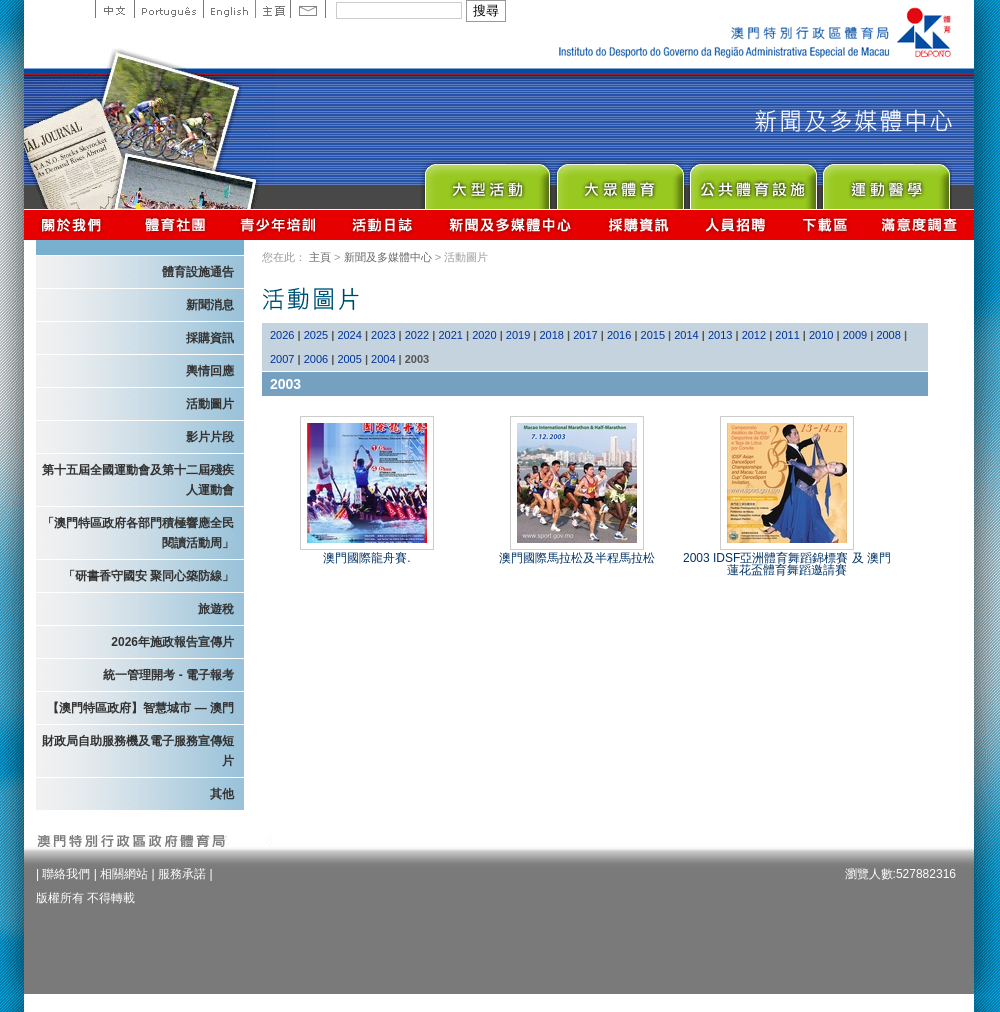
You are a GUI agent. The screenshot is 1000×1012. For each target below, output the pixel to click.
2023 (383, 335)
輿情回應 (210, 371)
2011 (787, 335)
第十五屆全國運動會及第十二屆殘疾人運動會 (138, 480)
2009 (855, 335)
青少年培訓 (279, 224)
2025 (316, 335)
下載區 (824, 224)
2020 (484, 335)
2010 (821, 335)
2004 (383, 359)
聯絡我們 (66, 874)
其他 (222, 794)
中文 (114, 9)
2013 (720, 335)
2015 (653, 335)
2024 (349, 335)
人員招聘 (735, 224)
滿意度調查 (920, 224)
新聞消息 (210, 305)
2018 (552, 335)
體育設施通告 (198, 272)
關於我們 (75, 224)
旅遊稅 (216, 609)
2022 (417, 335)
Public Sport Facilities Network (752, 181)
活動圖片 (210, 404)
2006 (316, 359)
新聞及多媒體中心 (511, 224)
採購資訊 (638, 224)
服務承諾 (182, 874)
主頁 (272, 9)
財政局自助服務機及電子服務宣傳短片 (138, 751)
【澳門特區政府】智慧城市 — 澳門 (140, 708)
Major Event (486, 181)
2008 (888, 335)
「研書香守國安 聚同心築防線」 (148, 576)
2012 (754, 335)
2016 (619, 335)
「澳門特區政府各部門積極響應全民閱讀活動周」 (138, 533)
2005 (349, 359)
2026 (282, 335)
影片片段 (210, 437)
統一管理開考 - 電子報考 (168, 675)
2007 (282, 359)
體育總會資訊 (175, 224)
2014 (686, 335)
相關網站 (124, 874)
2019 (518, 335)
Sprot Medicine (885, 181)
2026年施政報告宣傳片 (172, 642)
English (229, 9)
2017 (585, 335)
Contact (308, 9)
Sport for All (619, 181)
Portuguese (168, 9)
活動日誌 (383, 224)
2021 (450, 335)
